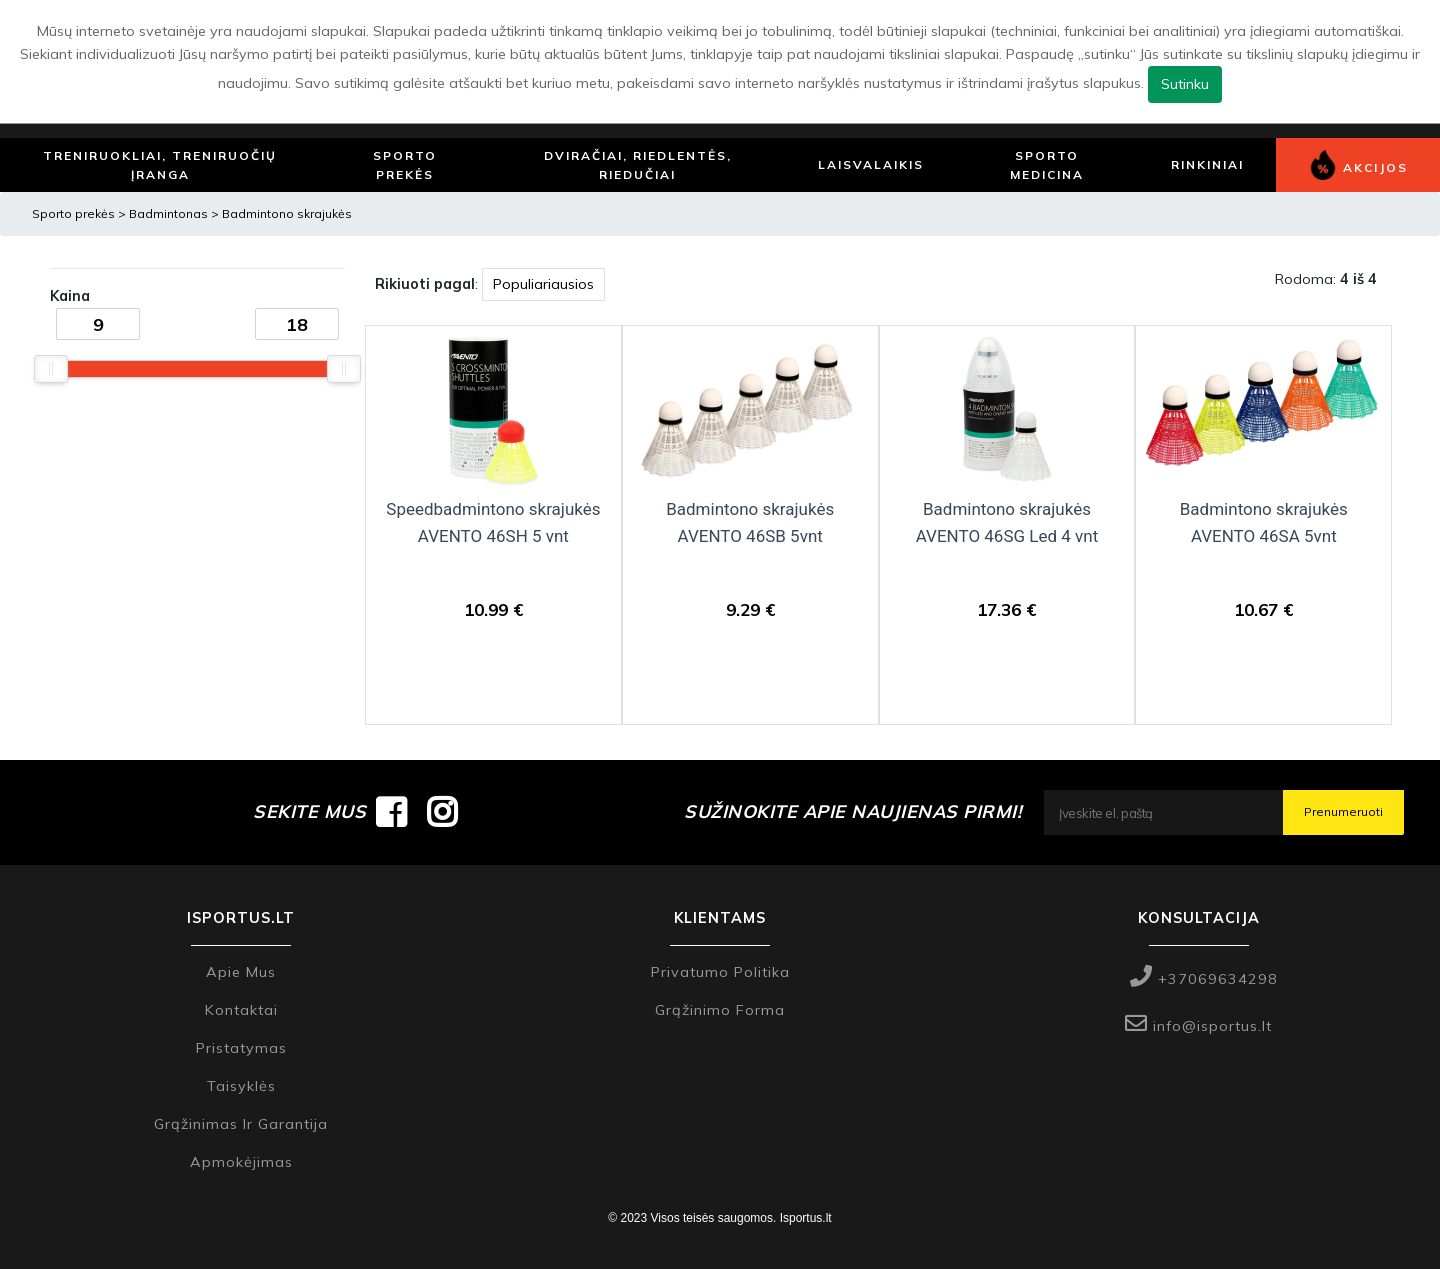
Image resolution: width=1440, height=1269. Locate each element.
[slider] (51, 369)
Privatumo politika (720, 972)
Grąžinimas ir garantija (241, 1124)
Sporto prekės (73, 213)
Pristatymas (241, 1048)
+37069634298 (1204, 979)
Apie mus (241, 972)
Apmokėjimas (241, 1162)
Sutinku (1185, 84)
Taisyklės (241, 1086)
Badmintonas (170, 213)
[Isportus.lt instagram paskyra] (442, 812)
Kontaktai (241, 1010)
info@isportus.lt (1198, 1026)
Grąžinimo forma (720, 1010)
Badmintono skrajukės (287, 213)
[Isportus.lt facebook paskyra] (391, 812)
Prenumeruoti (1343, 811)
